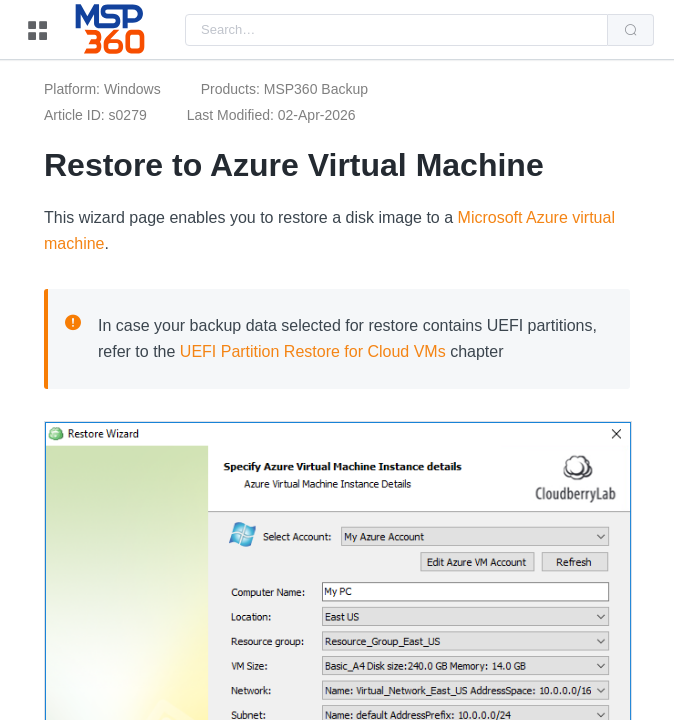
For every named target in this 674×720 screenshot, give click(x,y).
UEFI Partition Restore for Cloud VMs (313, 351)
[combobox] (396, 30)
